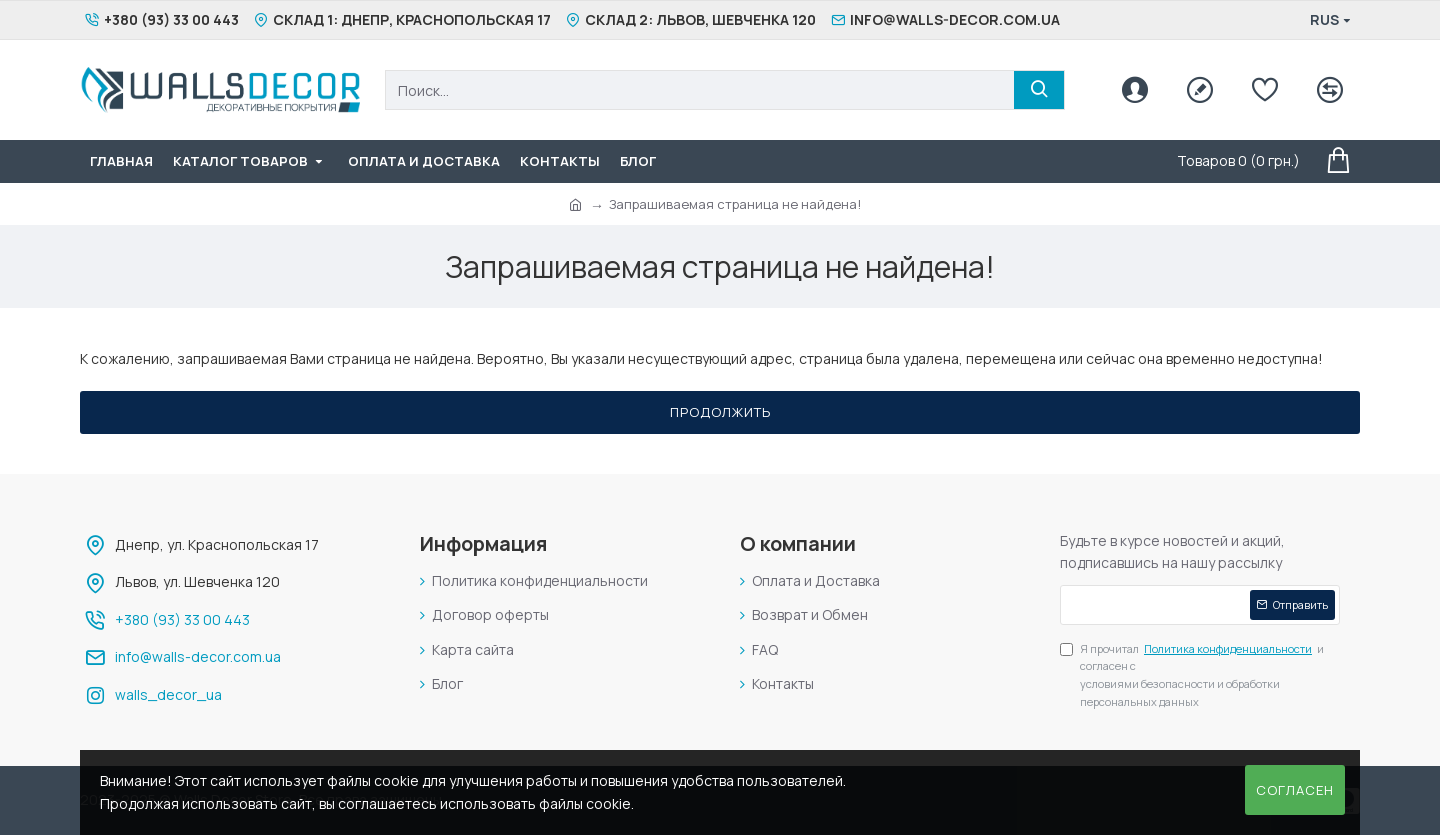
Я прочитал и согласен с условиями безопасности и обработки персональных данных (1192, 674)
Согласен (1295, 790)
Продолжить (720, 412)
